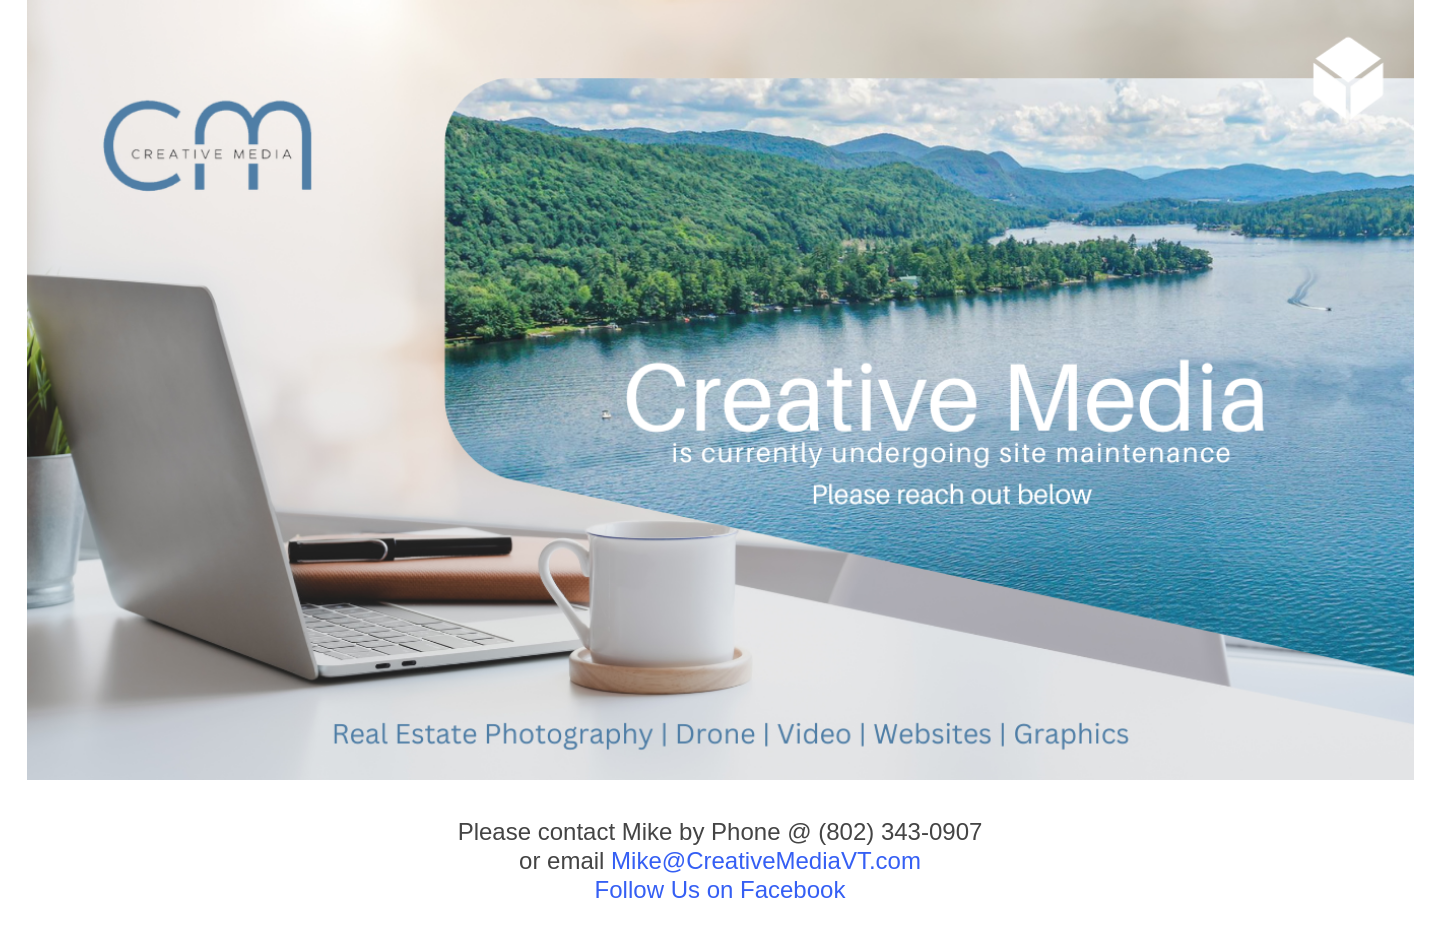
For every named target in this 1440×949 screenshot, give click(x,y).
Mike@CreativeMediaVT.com (766, 860)
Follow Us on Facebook (720, 889)
